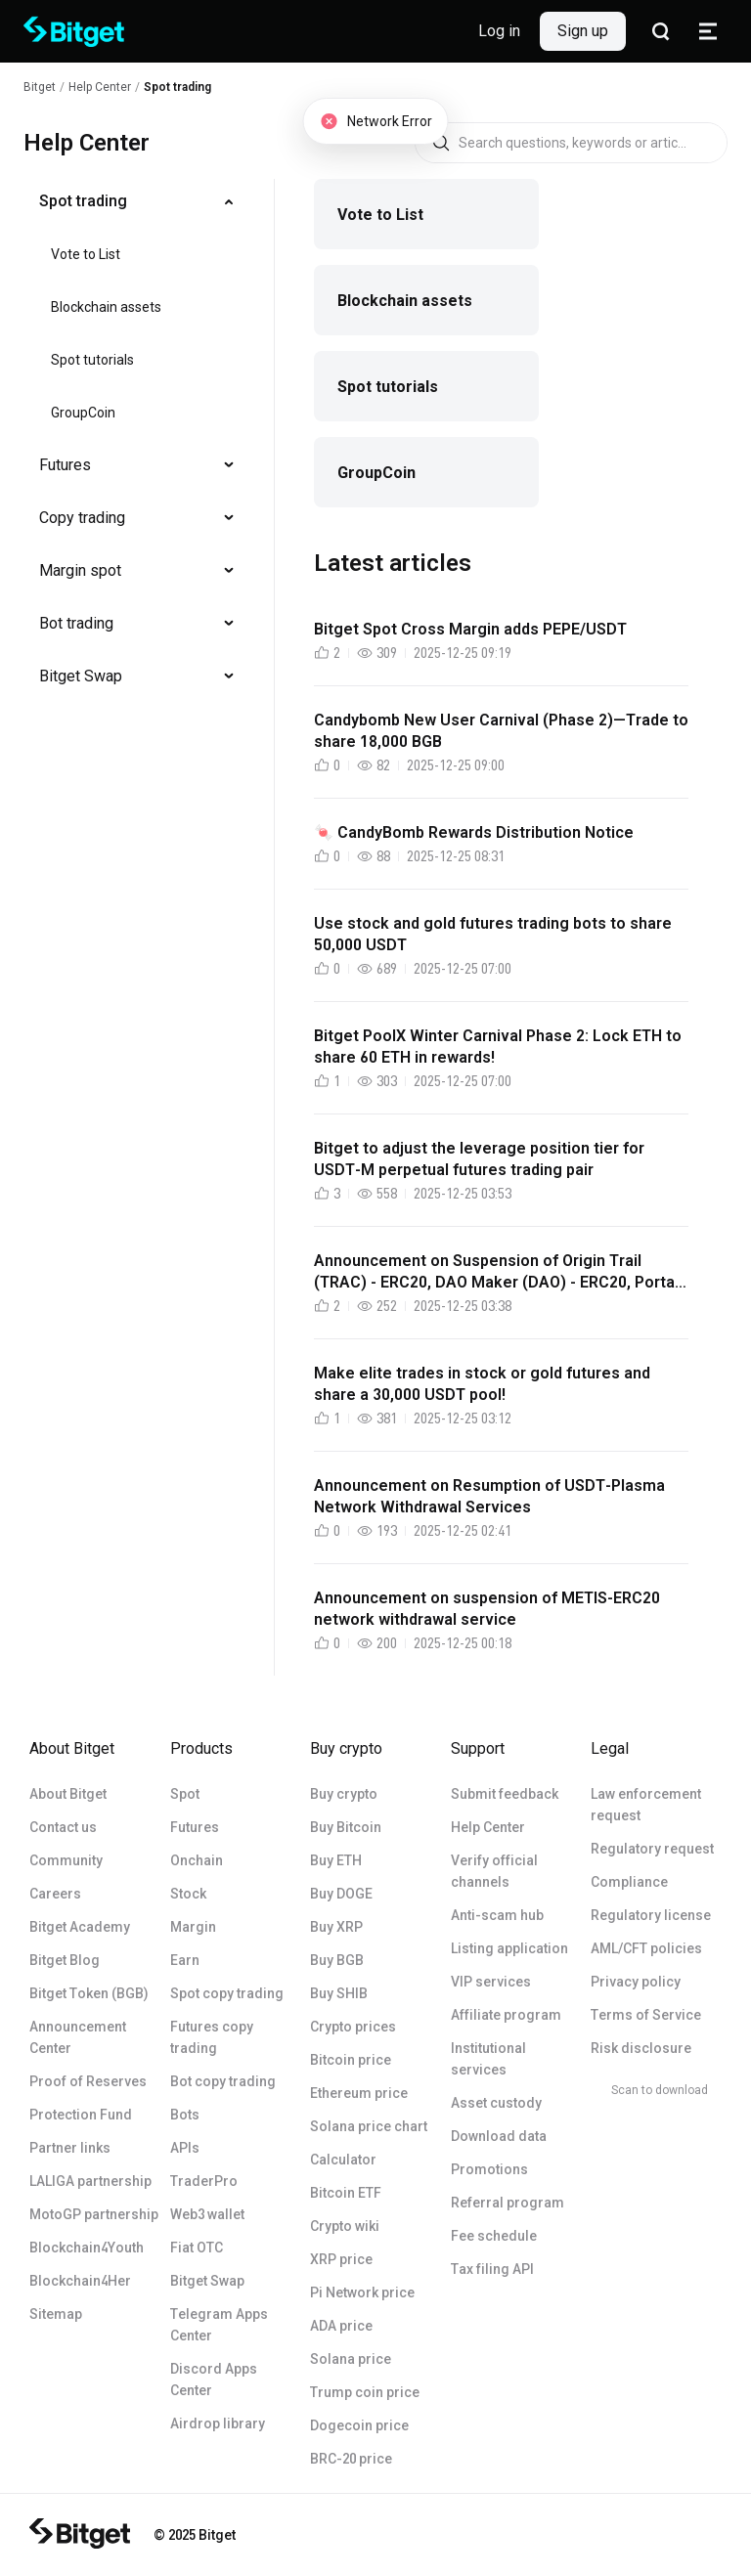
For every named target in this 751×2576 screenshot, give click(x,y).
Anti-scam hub (497, 1915)
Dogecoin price (359, 2425)
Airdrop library (217, 2423)
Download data (499, 2136)
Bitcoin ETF (345, 2193)
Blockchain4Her (80, 2281)
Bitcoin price (350, 2060)
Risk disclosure (641, 2048)
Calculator (343, 2159)
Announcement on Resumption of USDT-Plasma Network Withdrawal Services (489, 1496)
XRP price (341, 2259)
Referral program (507, 2202)
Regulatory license (651, 1915)
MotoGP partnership (93, 2214)
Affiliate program (506, 2015)
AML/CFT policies (646, 1948)
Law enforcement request (646, 1804)
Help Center (488, 1827)
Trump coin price (365, 2392)
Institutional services (488, 2058)
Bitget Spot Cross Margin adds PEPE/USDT (470, 629)
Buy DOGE (341, 1893)
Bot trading (76, 623)
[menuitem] (137, 201)
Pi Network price (362, 2292)
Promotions (489, 2169)
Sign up (582, 31)
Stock (188, 1893)
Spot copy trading (227, 1993)
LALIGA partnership (90, 2181)
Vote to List (85, 254)
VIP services (491, 1981)
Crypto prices (353, 2026)
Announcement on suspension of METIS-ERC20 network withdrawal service (487, 1609)
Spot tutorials (92, 360)
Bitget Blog (64, 1960)
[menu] (136, 443)
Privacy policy (636, 1981)
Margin (193, 1927)
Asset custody (496, 2103)
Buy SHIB (339, 1993)
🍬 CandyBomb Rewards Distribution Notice (474, 832)
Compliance (629, 1882)
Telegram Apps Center (219, 2324)
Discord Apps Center (213, 2379)
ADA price (341, 2326)
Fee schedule (494, 2236)
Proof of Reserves (88, 2081)
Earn (184, 1960)
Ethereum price (359, 2093)
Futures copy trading (211, 2037)
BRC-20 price (351, 2459)
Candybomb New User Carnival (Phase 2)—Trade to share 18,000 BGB (501, 731)
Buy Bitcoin (345, 1827)
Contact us (63, 1827)
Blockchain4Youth (86, 2247)
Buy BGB (337, 1960)
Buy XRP (336, 1927)
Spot (184, 1794)
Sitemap (55, 2314)
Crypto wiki (344, 2226)
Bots (184, 2114)
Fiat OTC (196, 2247)
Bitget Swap (80, 676)
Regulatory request (652, 1848)
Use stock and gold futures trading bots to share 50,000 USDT (493, 934)
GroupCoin (83, 412)
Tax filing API (492, 2269)
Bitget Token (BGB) (89, 1993)
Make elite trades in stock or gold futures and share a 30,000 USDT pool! (482, 1384)
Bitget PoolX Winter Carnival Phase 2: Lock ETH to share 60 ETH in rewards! (498, 1046)
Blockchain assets (106, 307)
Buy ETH (336, 1860)
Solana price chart (368, 2126)
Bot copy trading (223, 2081)
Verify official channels (494, 1871)
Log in (499, 31)
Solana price (350, 2359)
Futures (65, 465)
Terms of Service (646, 2015)
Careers (55, 1893)
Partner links (69, 2148)
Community (66, 1860)
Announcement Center (77, 2037)
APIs (184, 2148)
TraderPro (204, 2181)
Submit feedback (504, 1794)
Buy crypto (343, 1794)
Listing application (509, 1948)
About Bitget (68, 1794)
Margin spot (80, 570)
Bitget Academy (79, 1927)
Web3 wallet (207, 2214)
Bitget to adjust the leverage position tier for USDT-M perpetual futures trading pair (479, 1159)
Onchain (196, 1860)
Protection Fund (80, 2114)
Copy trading (82, 517)
